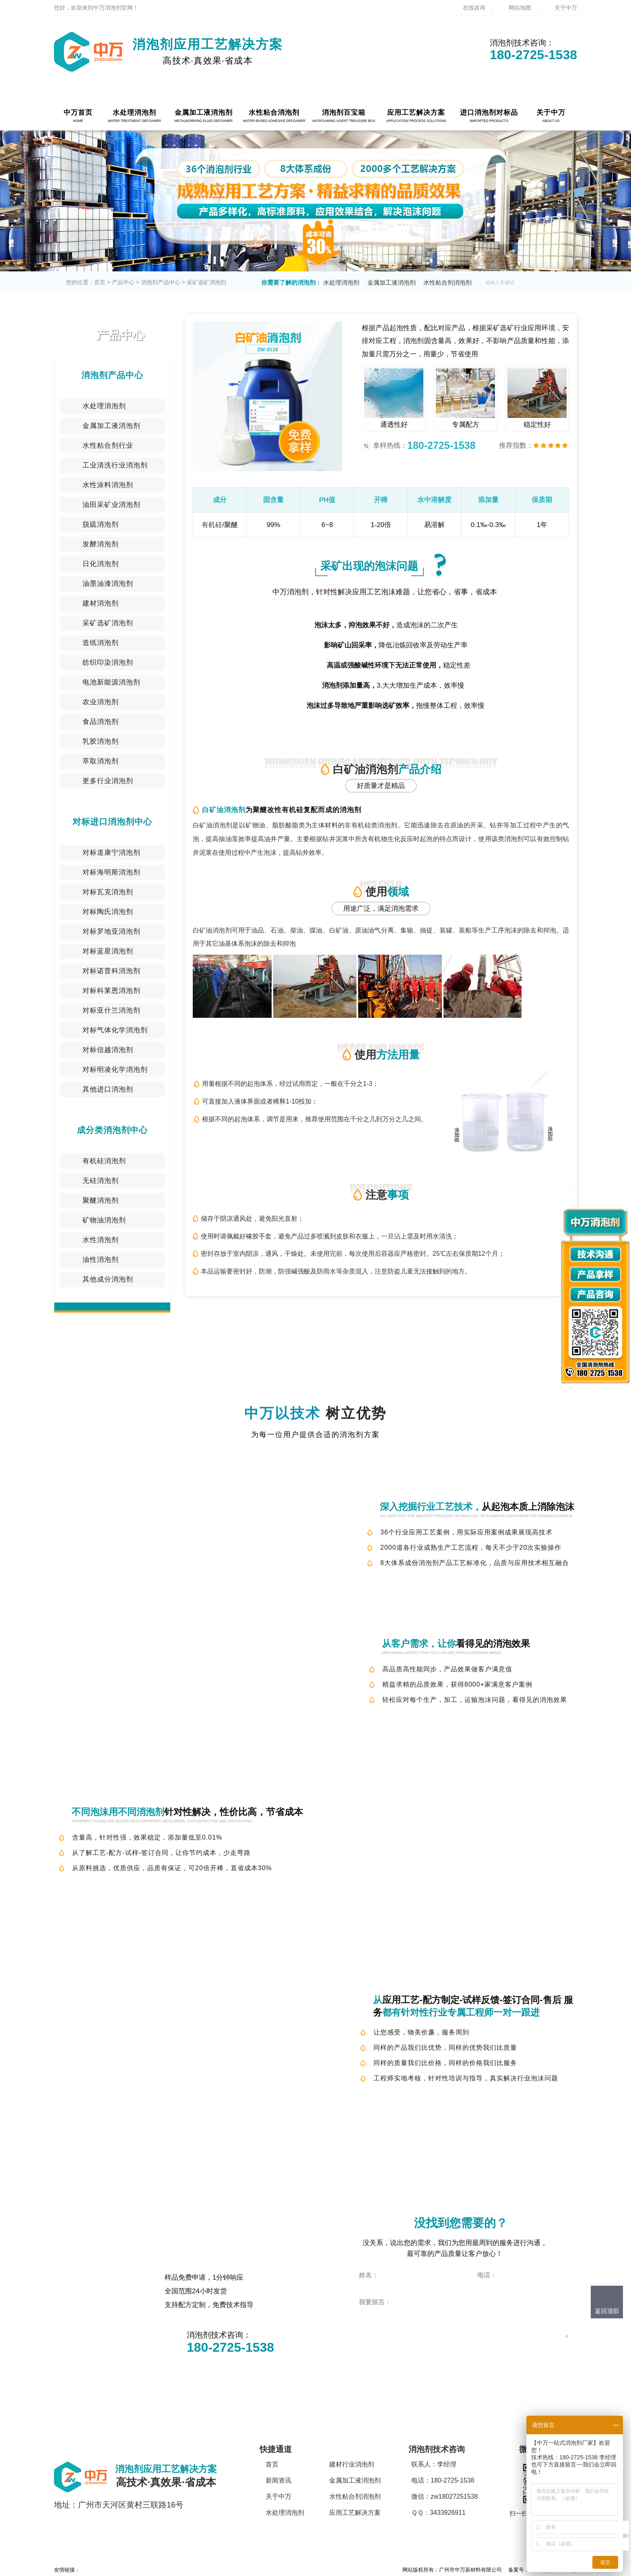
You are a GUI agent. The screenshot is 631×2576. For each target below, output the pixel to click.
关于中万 (566, 7)
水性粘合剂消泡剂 (447, 282)
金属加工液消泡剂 (391, 282)
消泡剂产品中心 (160, 282)
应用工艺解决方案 (355, 2512)
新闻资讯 (278, 2480)
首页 (99, 282)
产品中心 (123, 282)
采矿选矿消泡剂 (206, 282)
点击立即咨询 (394, 2352)
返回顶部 (607, 2310)
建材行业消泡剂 (351, 2464)
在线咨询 (474, 7)
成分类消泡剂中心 (112, 1130)
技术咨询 (411, 1582)
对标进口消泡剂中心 (112, 821)
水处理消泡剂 (341, 282)
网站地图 (520, 7)
